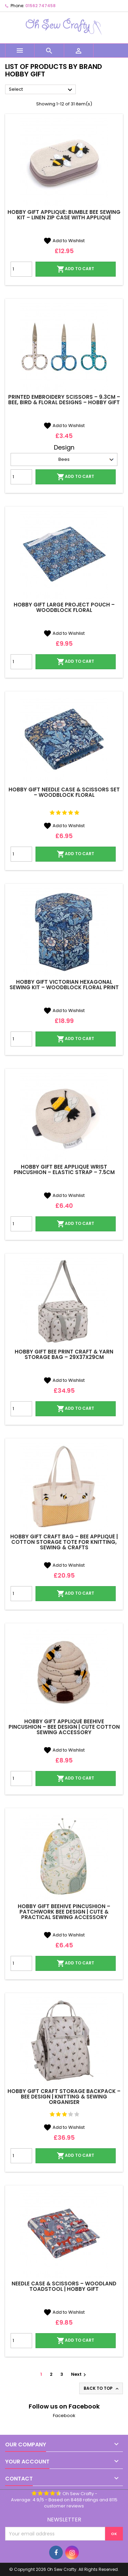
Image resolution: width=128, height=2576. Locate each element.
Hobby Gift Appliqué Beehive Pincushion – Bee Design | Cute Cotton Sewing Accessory (64, 1727)
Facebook (64, 2415)
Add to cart (75, 269)
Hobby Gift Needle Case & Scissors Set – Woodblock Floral (64, 792)
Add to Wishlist (64, 240)
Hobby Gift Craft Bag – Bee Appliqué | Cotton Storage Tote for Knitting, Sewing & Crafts (64, 1542)
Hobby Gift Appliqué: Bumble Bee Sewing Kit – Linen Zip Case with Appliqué (64, 214)
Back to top (102, 2388)
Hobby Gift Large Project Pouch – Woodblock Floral (64, 607)
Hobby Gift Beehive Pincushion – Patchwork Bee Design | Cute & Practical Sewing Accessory (64, 1912)
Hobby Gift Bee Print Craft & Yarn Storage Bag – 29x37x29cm (64, 1354)
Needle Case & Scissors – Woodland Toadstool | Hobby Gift (64, 2286)
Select (41, 90)
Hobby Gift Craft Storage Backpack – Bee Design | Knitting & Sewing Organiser (64, 2097)
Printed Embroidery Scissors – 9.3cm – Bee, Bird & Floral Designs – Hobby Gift (64, 399)
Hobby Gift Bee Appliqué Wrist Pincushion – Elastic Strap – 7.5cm (64, 1169)
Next (79, 2374)
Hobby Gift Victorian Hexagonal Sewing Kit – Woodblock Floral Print (64, 984)
